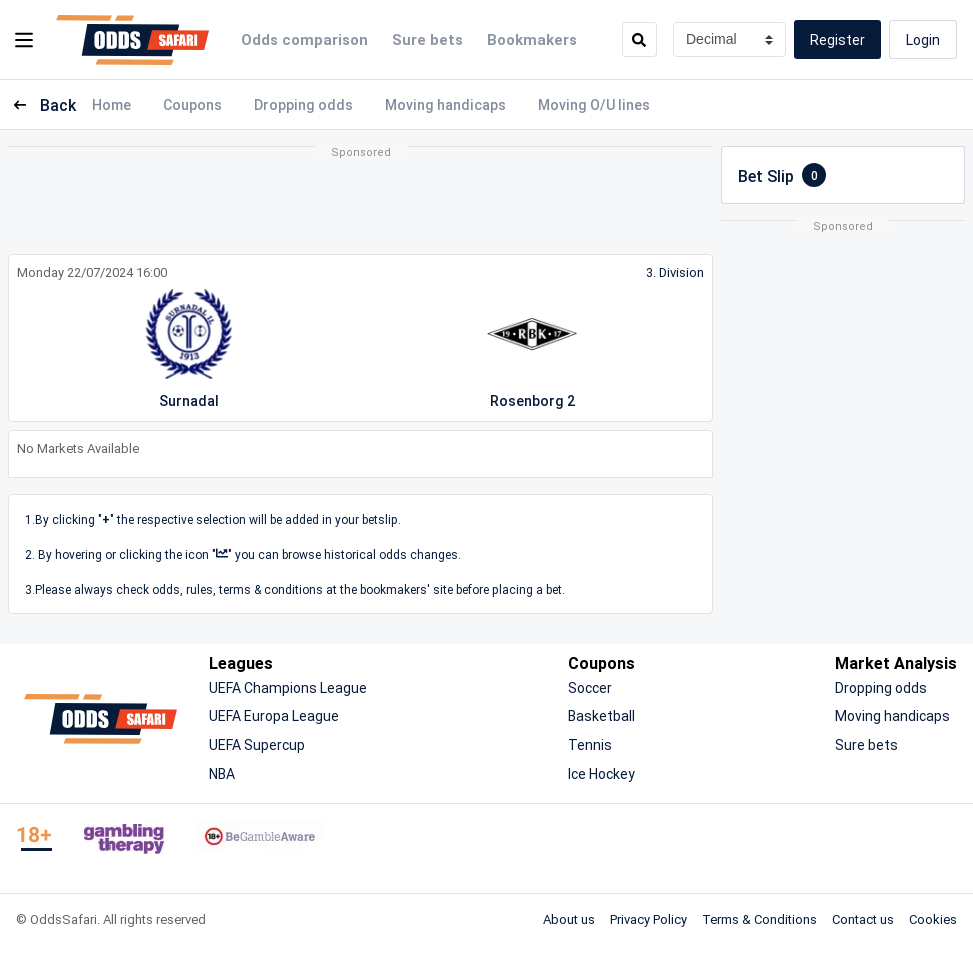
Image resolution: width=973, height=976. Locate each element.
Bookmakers (532, 39)
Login (923, 39)
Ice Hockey (601, 773)
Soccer (590, 687)
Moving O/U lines (594, 104)
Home (111, 104)
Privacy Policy (648, 919)
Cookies (933, 919)
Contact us (863, 919)
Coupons (192, 104)
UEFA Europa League (274, 715)
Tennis (590, 744)
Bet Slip (782, 175)
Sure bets (427, 39)
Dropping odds (303, 104)
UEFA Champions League (288, 687)
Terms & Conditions (759, 919)
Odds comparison (304, 39)
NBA (222, 773)
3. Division (675, 272)
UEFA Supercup (257, 744)
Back (42, 105)
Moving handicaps (445, 104)
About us (569, 919)
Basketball (601, 715)
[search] (639, 39)
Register (837, 39)
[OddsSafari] (132, 40)
